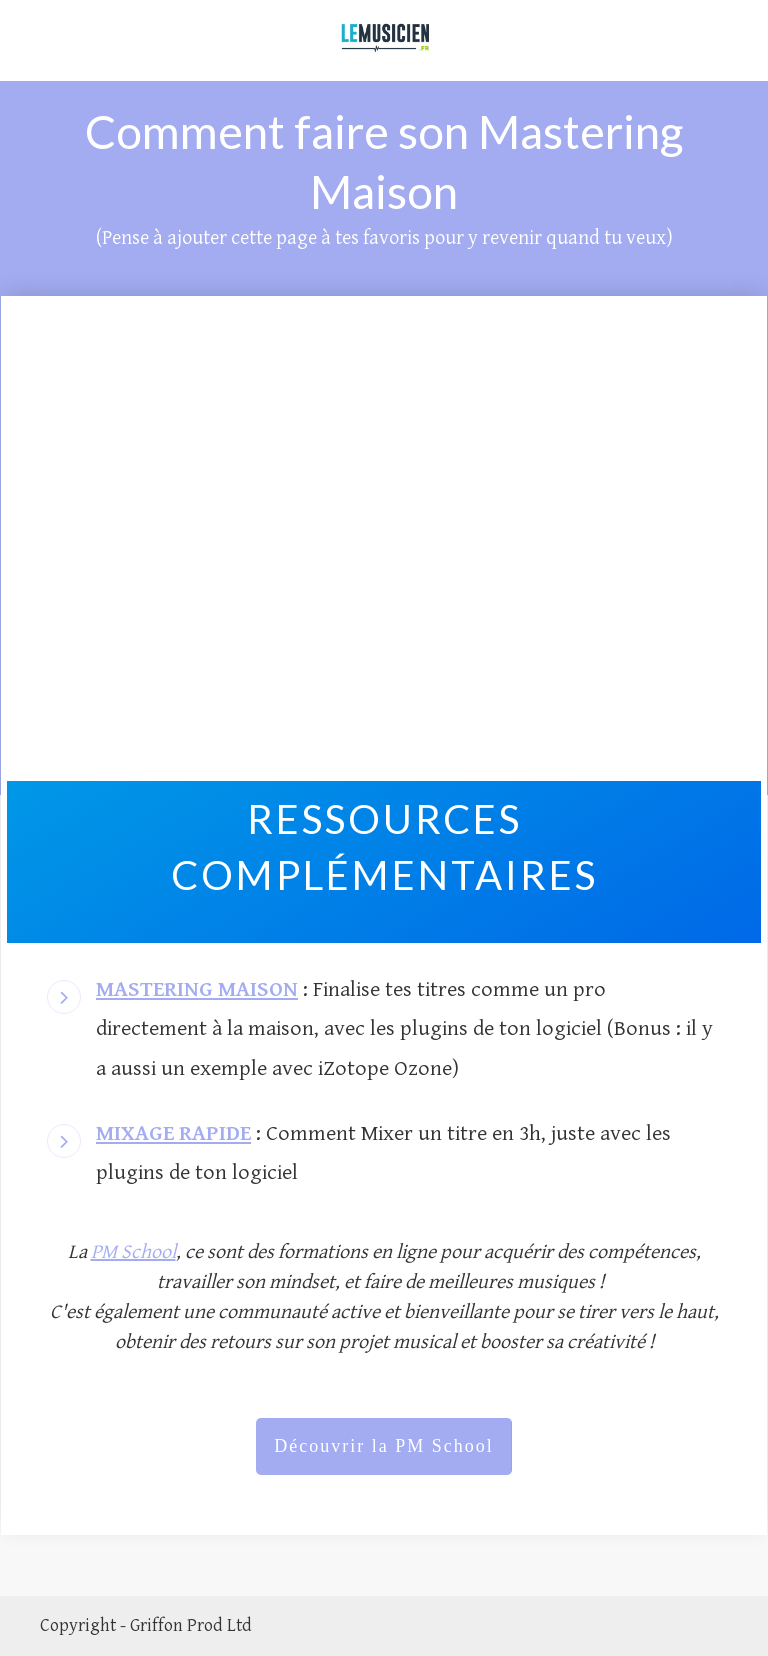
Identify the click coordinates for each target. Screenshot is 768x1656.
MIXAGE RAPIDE (173, 1133)
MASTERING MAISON (197, 989)
